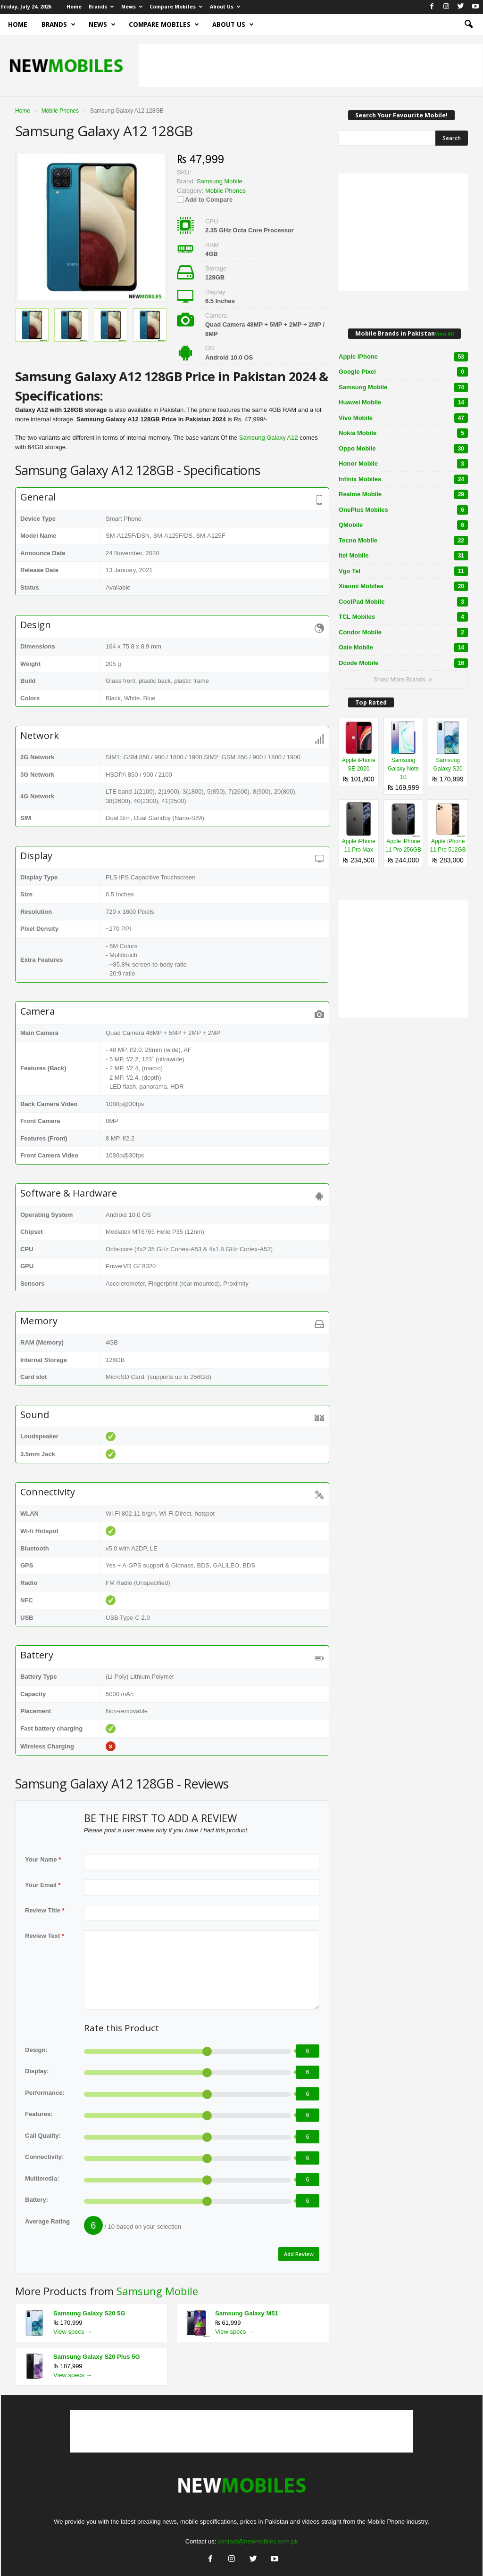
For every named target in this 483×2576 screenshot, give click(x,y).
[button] (468, 24)
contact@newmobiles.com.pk (258, 2541)
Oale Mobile (403, 647)
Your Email (43, 1884)
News (131, 7)
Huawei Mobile (403, 402)
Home (74, 7)
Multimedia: (42, 2178)
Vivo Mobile (403, 418)
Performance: (45, 2092)
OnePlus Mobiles (403, 510)
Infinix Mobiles (403, 479)
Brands (101, 7)
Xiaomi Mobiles (403, 586)
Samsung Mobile (157, 2291)
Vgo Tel (403, 571)
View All (444, 333)
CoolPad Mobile (403, 602)
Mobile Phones (225, 190)
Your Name (43, 1859)
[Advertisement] (311, 65)
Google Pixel (403, 372)
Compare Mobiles (176, 7)
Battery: (36, 2199)
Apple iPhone (403, 356)
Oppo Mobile (403, 448)
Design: (36, 2049)
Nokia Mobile (403, 433)
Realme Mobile (403, 494)
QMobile (403, 525)
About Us (225, 7)
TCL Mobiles (403, 617)
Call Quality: (43, 2135)
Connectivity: (44, 2156)
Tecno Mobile (403, 540)
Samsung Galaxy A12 (268, 437)
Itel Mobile (403, 555)
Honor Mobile (403, 463)
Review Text (44, 1935)
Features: (39, 2113)
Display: (37, 2071)
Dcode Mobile (403, 663)
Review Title (45, 1910)
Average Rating (47, 2221)
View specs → (72, 2331)
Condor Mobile (403, 632)
